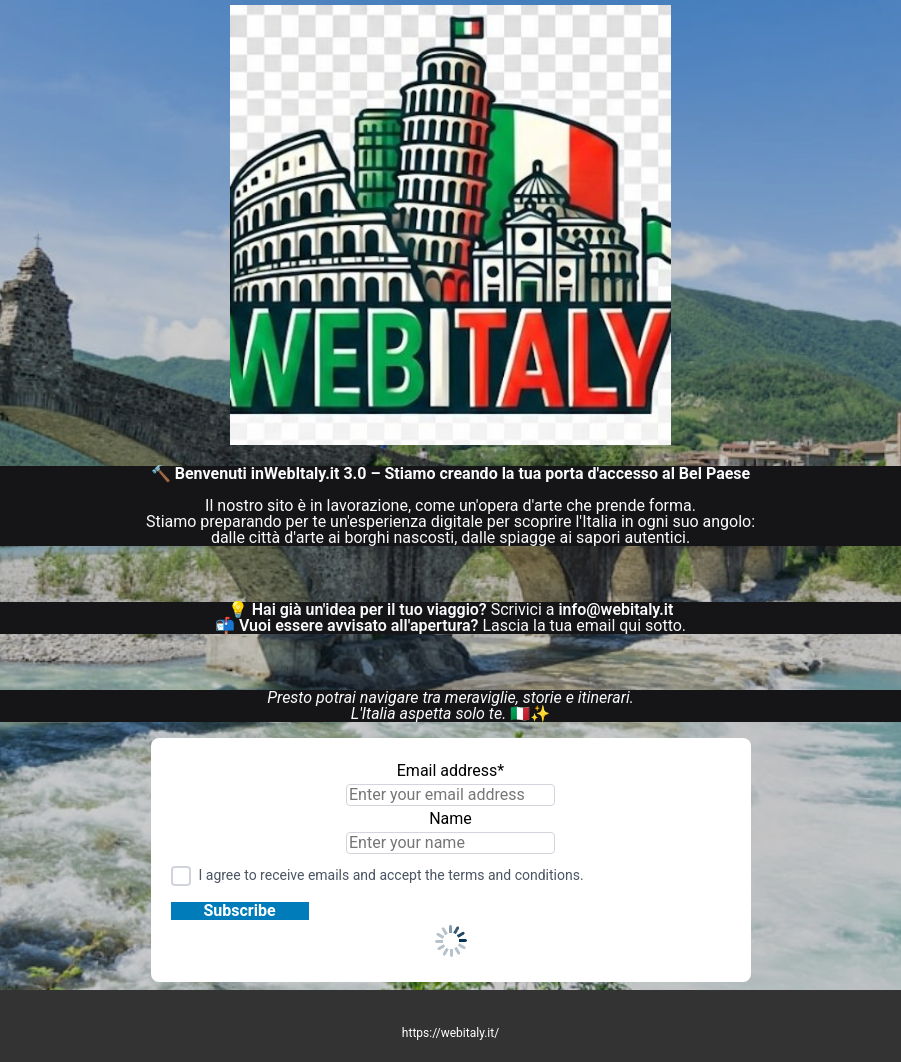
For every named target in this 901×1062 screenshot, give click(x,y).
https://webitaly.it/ (450, 1033)
